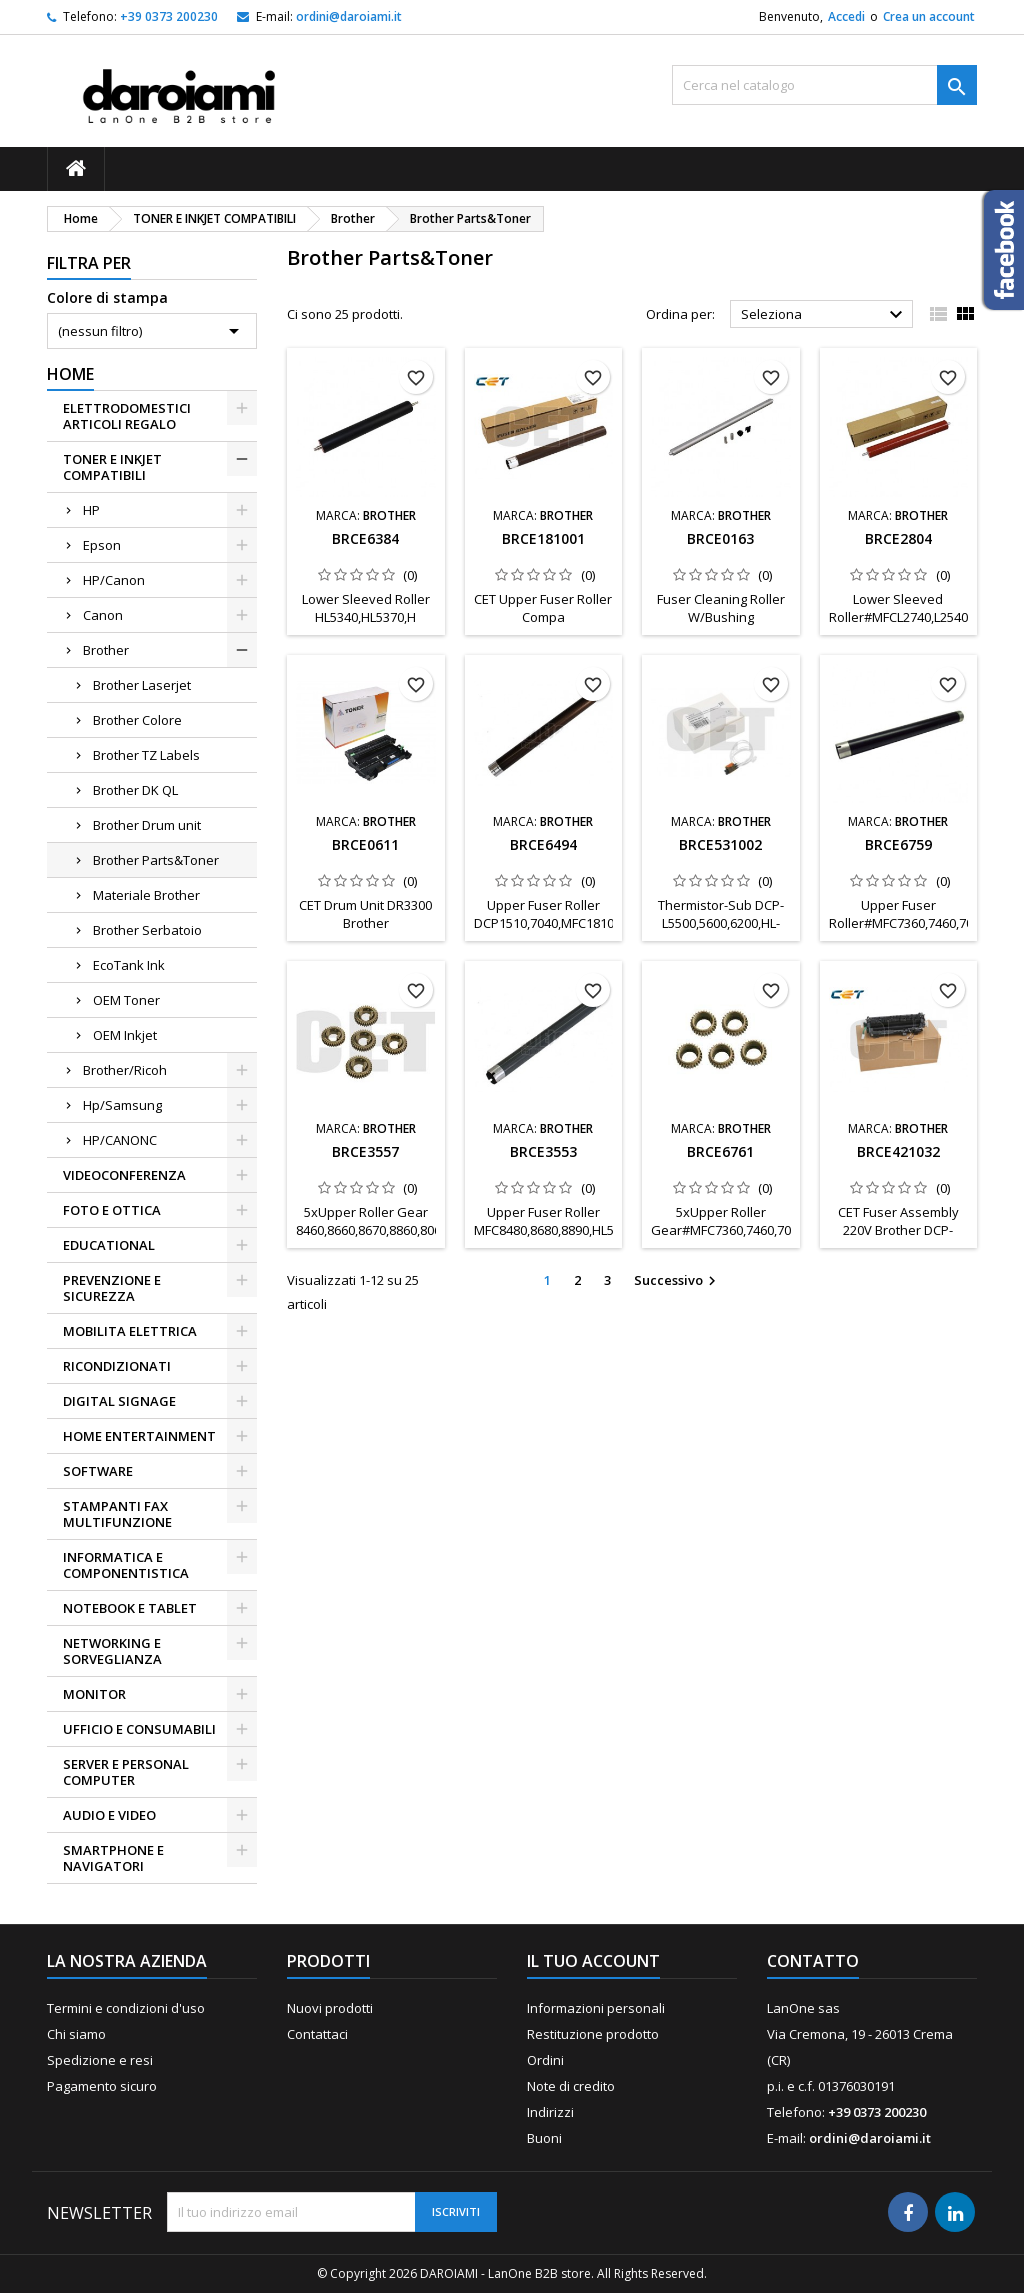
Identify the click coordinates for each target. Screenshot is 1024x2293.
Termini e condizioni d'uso (126, 2008)
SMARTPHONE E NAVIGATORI (113, 1858)
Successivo (677, 1281)
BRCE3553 (543, 1151)
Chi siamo (76, 2034)
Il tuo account (593, 1961)
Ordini (545, 2060)
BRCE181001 (543, 538)
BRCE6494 (543, 844)
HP (91, 510)
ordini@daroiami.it (349, 16)
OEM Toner (126, 1000)
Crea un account (929, 16)
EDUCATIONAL (109, 1245)
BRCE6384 (365, 538)
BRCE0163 (720, 538)
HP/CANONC (120, 1140)
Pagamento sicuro (102, 2086)
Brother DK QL (135, 790)
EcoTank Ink (129, 965)
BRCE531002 (720, 844)
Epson (102, 545)
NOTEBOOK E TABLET (130, 1608)
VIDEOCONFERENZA (124, 1175)
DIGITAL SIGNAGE (119, 1401)
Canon (103, 615)
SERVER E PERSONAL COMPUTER (126, 1772)
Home (70, 374)
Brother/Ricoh (125, 1070)
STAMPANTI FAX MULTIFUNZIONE (117, 1514)
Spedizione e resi (100, 2060)
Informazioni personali (596, 2008)
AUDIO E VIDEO (109, 1815)
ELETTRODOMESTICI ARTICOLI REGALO (127, 416)
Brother (106, 650)
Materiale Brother (146, 895)
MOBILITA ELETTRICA (130, 1331)
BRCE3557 (365, 1151)
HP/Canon (114, 580)
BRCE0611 (365, 844)
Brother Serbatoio (147, 930)
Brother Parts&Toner (156, 860)
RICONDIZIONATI (117, 1366)
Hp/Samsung (122, 1105)
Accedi (846, 16)
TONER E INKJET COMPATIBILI (112, 467)
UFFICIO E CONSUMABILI (139, 1729)
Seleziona (824, 315)
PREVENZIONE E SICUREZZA (112, 1288)
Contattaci (317, 2034)
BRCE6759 (898, 844)
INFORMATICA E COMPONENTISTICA (126, 1565)
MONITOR (94, 1694)
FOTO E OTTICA (112, 1210)
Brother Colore (137, 720)
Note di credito (571, 2086)
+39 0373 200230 (169, 16)
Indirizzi (550, 2112)
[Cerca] (824, 85)
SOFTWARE (98, 1471)
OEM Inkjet (125, 1035)
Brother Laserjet (142, 685)
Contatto (813, 1961)
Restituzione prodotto (593, 2034)
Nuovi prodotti (330, 2008)
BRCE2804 (898, 538)
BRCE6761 (720, 1151)
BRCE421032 (898, 1151)
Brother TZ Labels (146, 755)
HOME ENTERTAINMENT (139, 1436)
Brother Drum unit (147, 825)
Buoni (544, 2138)
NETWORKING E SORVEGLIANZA (112, 1651)
